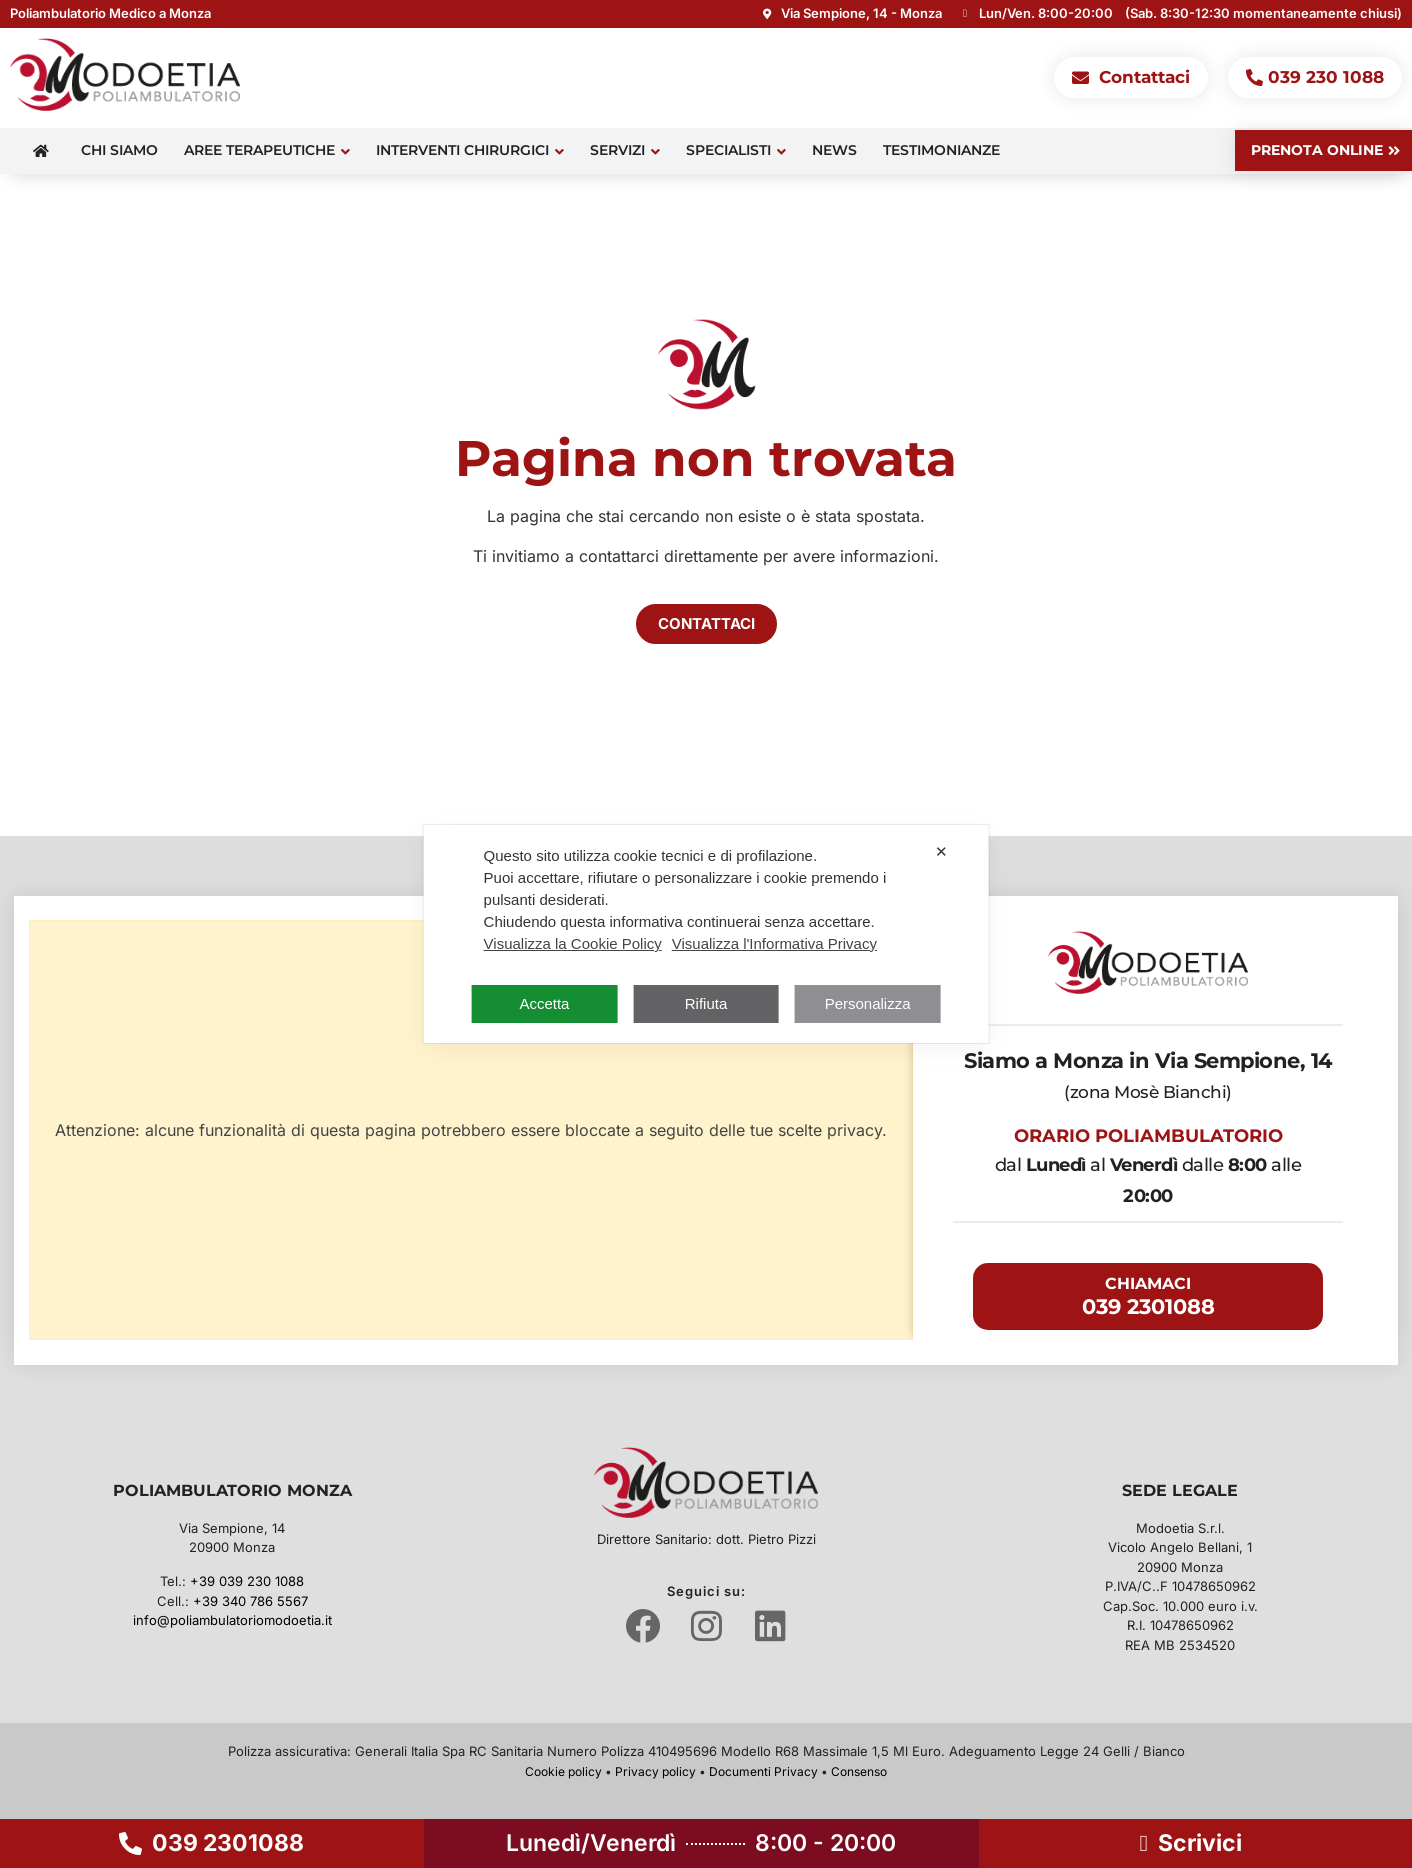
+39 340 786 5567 (250, 1601)
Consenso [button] (859, 1771)
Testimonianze (941, 150)
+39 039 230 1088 (247, 1581)
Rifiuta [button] (706, 1003)
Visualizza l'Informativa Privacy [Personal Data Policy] (774, 943)
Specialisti (736, 150)
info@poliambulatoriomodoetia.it (232, 1620)
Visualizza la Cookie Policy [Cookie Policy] (573, 943)
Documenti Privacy (763, 1771)
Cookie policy (563, 1771)
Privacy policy (655, 1771)
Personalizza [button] (868, 1003)
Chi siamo (119, 150)
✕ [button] (941, 851)
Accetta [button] (544, 1003)
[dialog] (706, 934)
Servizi (625, 150)
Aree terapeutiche (267, 150)
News (834, 150)
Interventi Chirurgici (470, 150)
